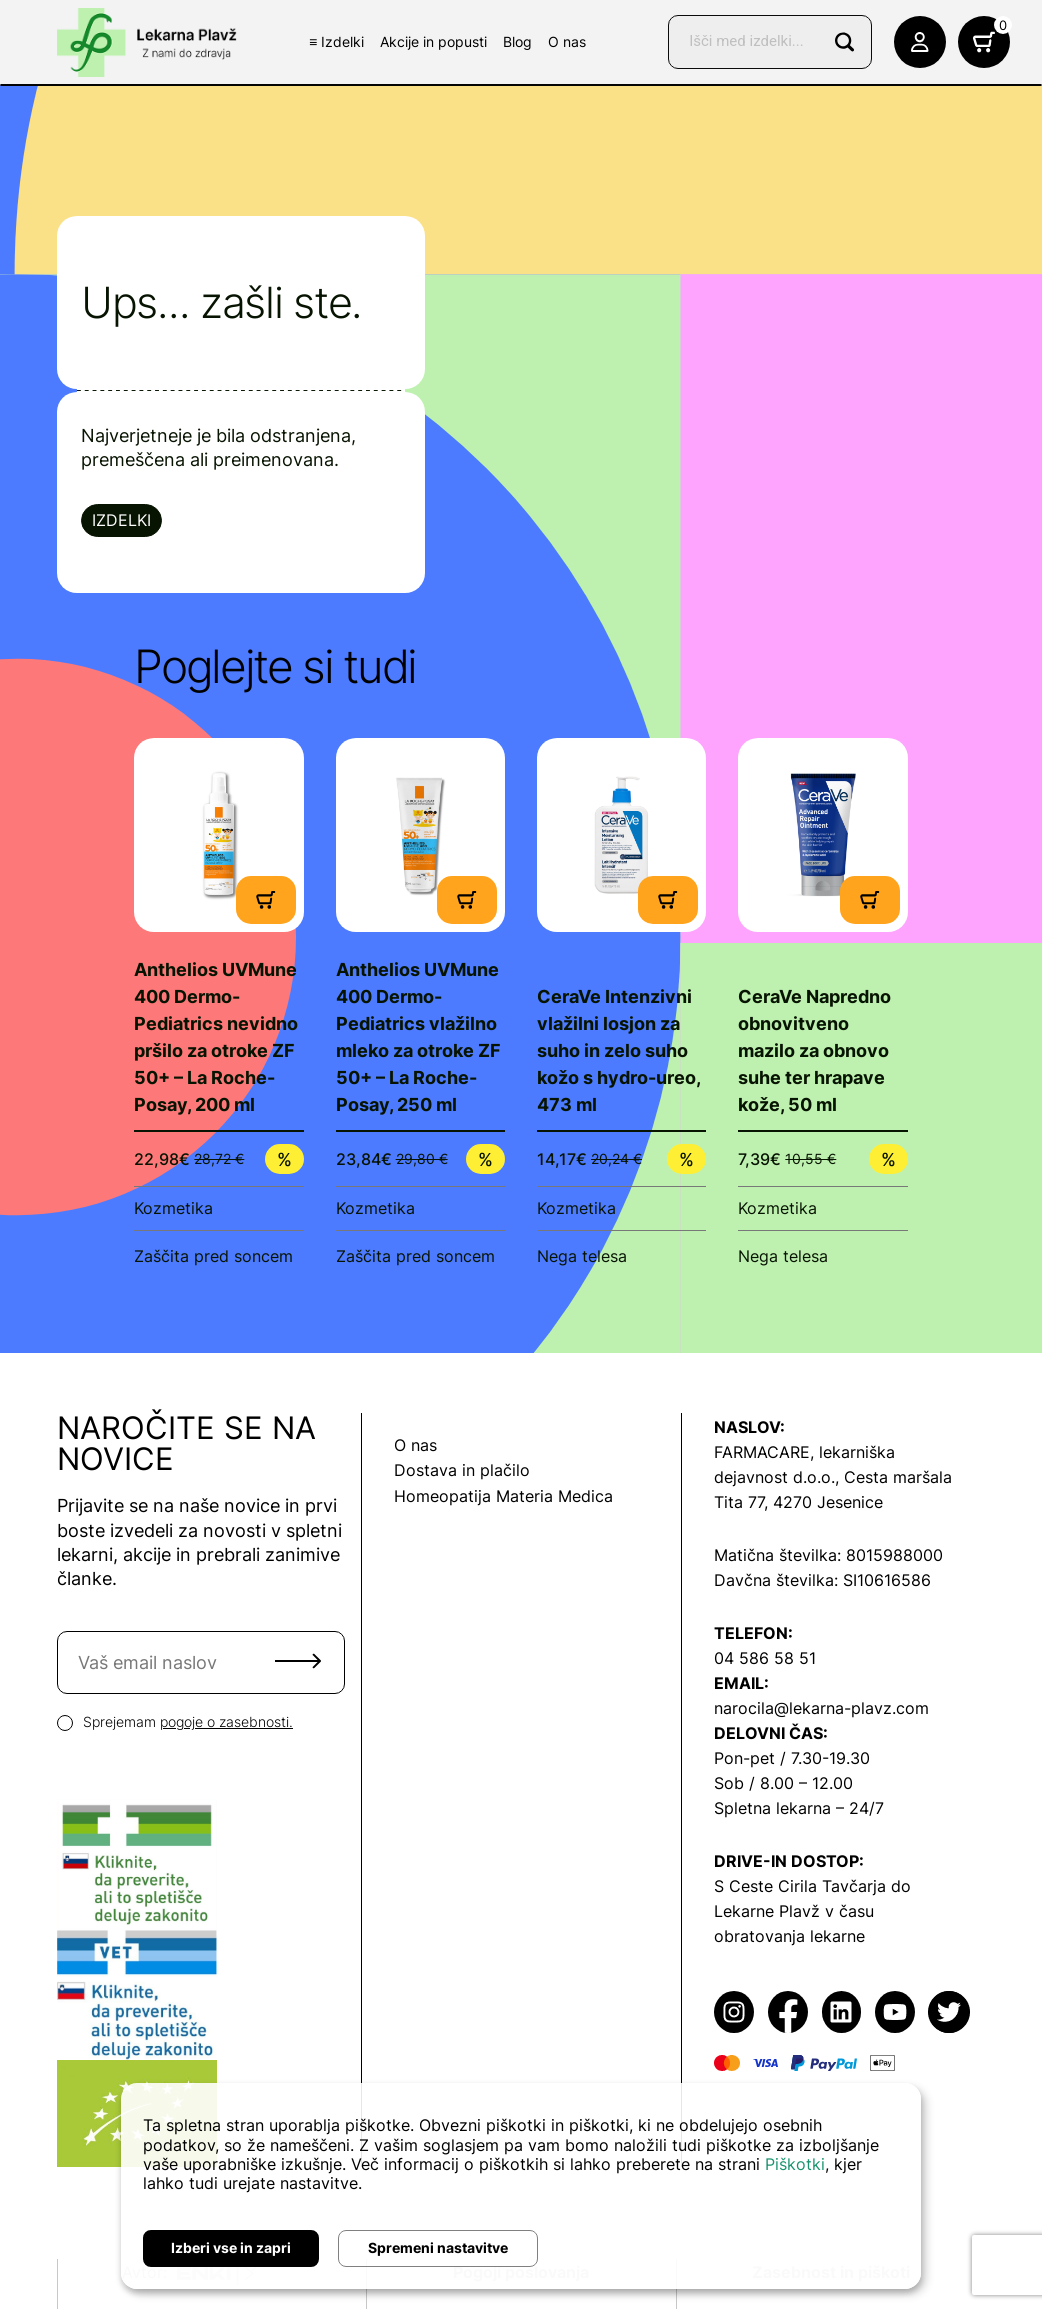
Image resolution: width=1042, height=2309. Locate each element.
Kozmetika (173, 1208)
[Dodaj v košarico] (266, 898)
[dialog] (521, 2186)
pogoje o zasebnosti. (226, 1721)
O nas (567, 41)
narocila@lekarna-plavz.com (821, 1708)
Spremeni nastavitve (438, 2247)
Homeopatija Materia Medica (503, 1496)
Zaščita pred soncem (213, 1256)
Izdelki (121, 520)
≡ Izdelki (336, 41)
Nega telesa (582, 1256)
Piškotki (795, 2164)
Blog (517, 41)
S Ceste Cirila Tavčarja (800, 1886)
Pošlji (298, 1661)
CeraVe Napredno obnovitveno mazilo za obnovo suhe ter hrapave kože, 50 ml (814, 1050)
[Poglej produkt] (218, 834)
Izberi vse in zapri (231, 2247)
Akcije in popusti (433, 41)
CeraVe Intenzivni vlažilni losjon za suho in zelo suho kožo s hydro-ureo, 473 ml (618, 1050)
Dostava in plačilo (462, 1470)
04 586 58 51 (765, 1658)
